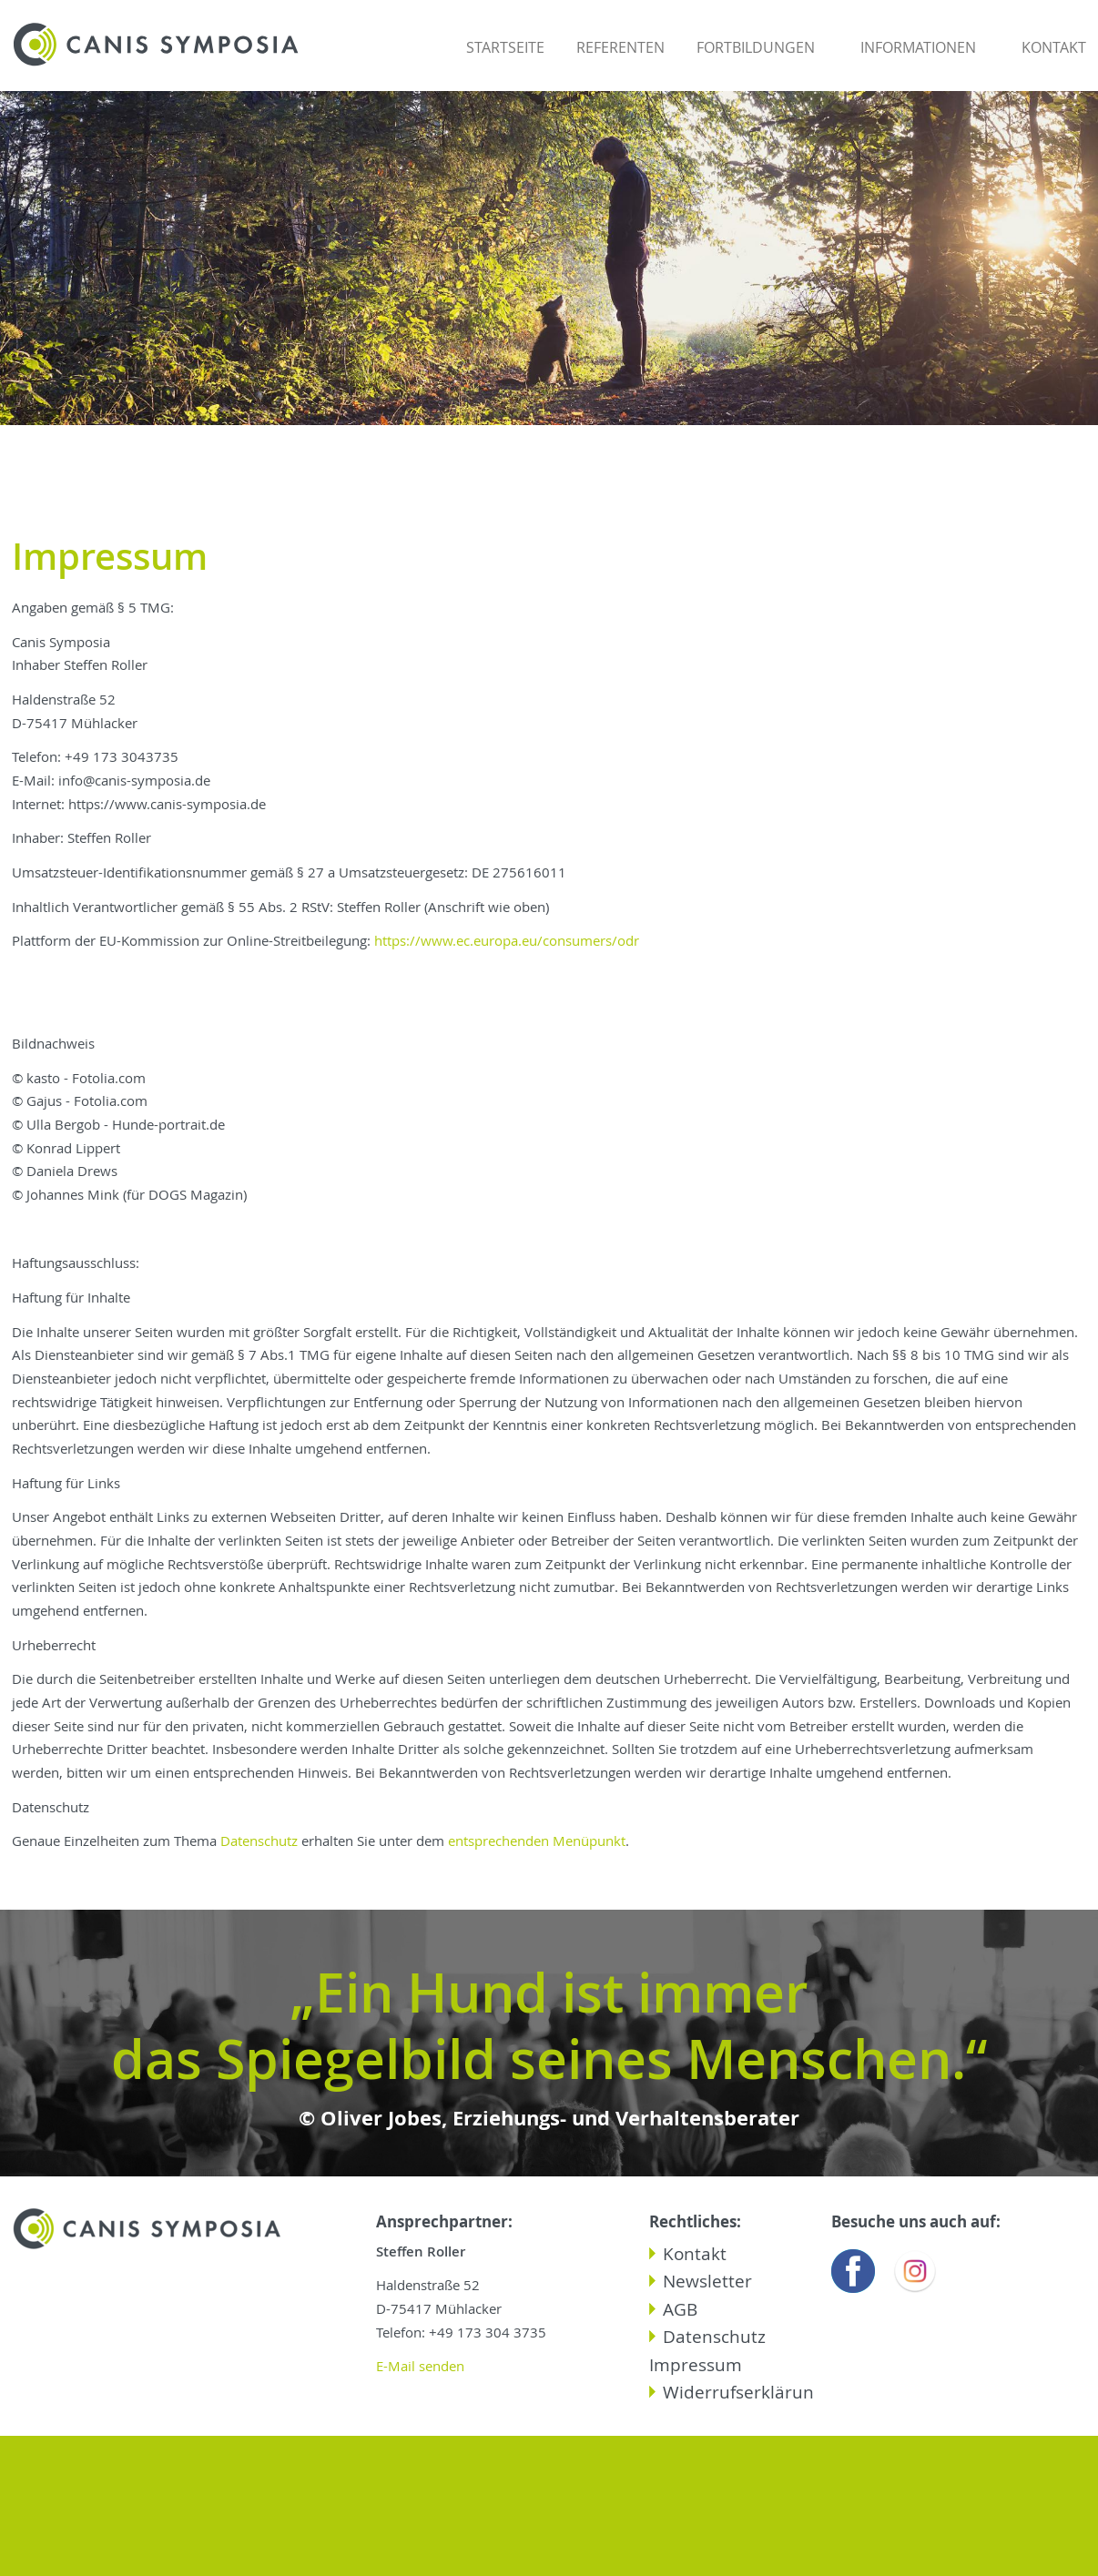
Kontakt (1054, 47)
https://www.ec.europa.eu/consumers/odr (506, 940)
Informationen (918, 47)
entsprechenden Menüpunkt (536, 1841)
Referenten (620, 47)
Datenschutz (260, 1841)
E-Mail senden (420, 2366)
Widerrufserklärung (743, 2391)
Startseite (505, 47)
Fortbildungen (755, 47)
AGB (680, 2308)
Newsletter (707, 2280)
